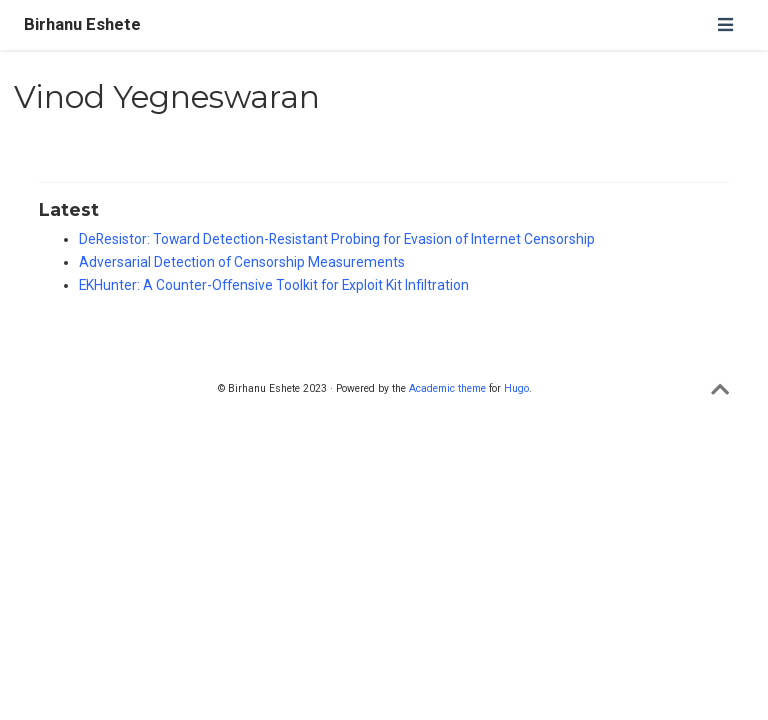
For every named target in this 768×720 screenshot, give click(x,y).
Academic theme (447, 388)
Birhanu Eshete (82, 24)
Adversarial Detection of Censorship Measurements (242, 262)
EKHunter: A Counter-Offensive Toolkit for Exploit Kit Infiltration (274, 285)
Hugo (516, 388)
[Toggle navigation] (725, 24)
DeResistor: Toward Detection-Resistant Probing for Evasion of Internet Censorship (337, 239)
